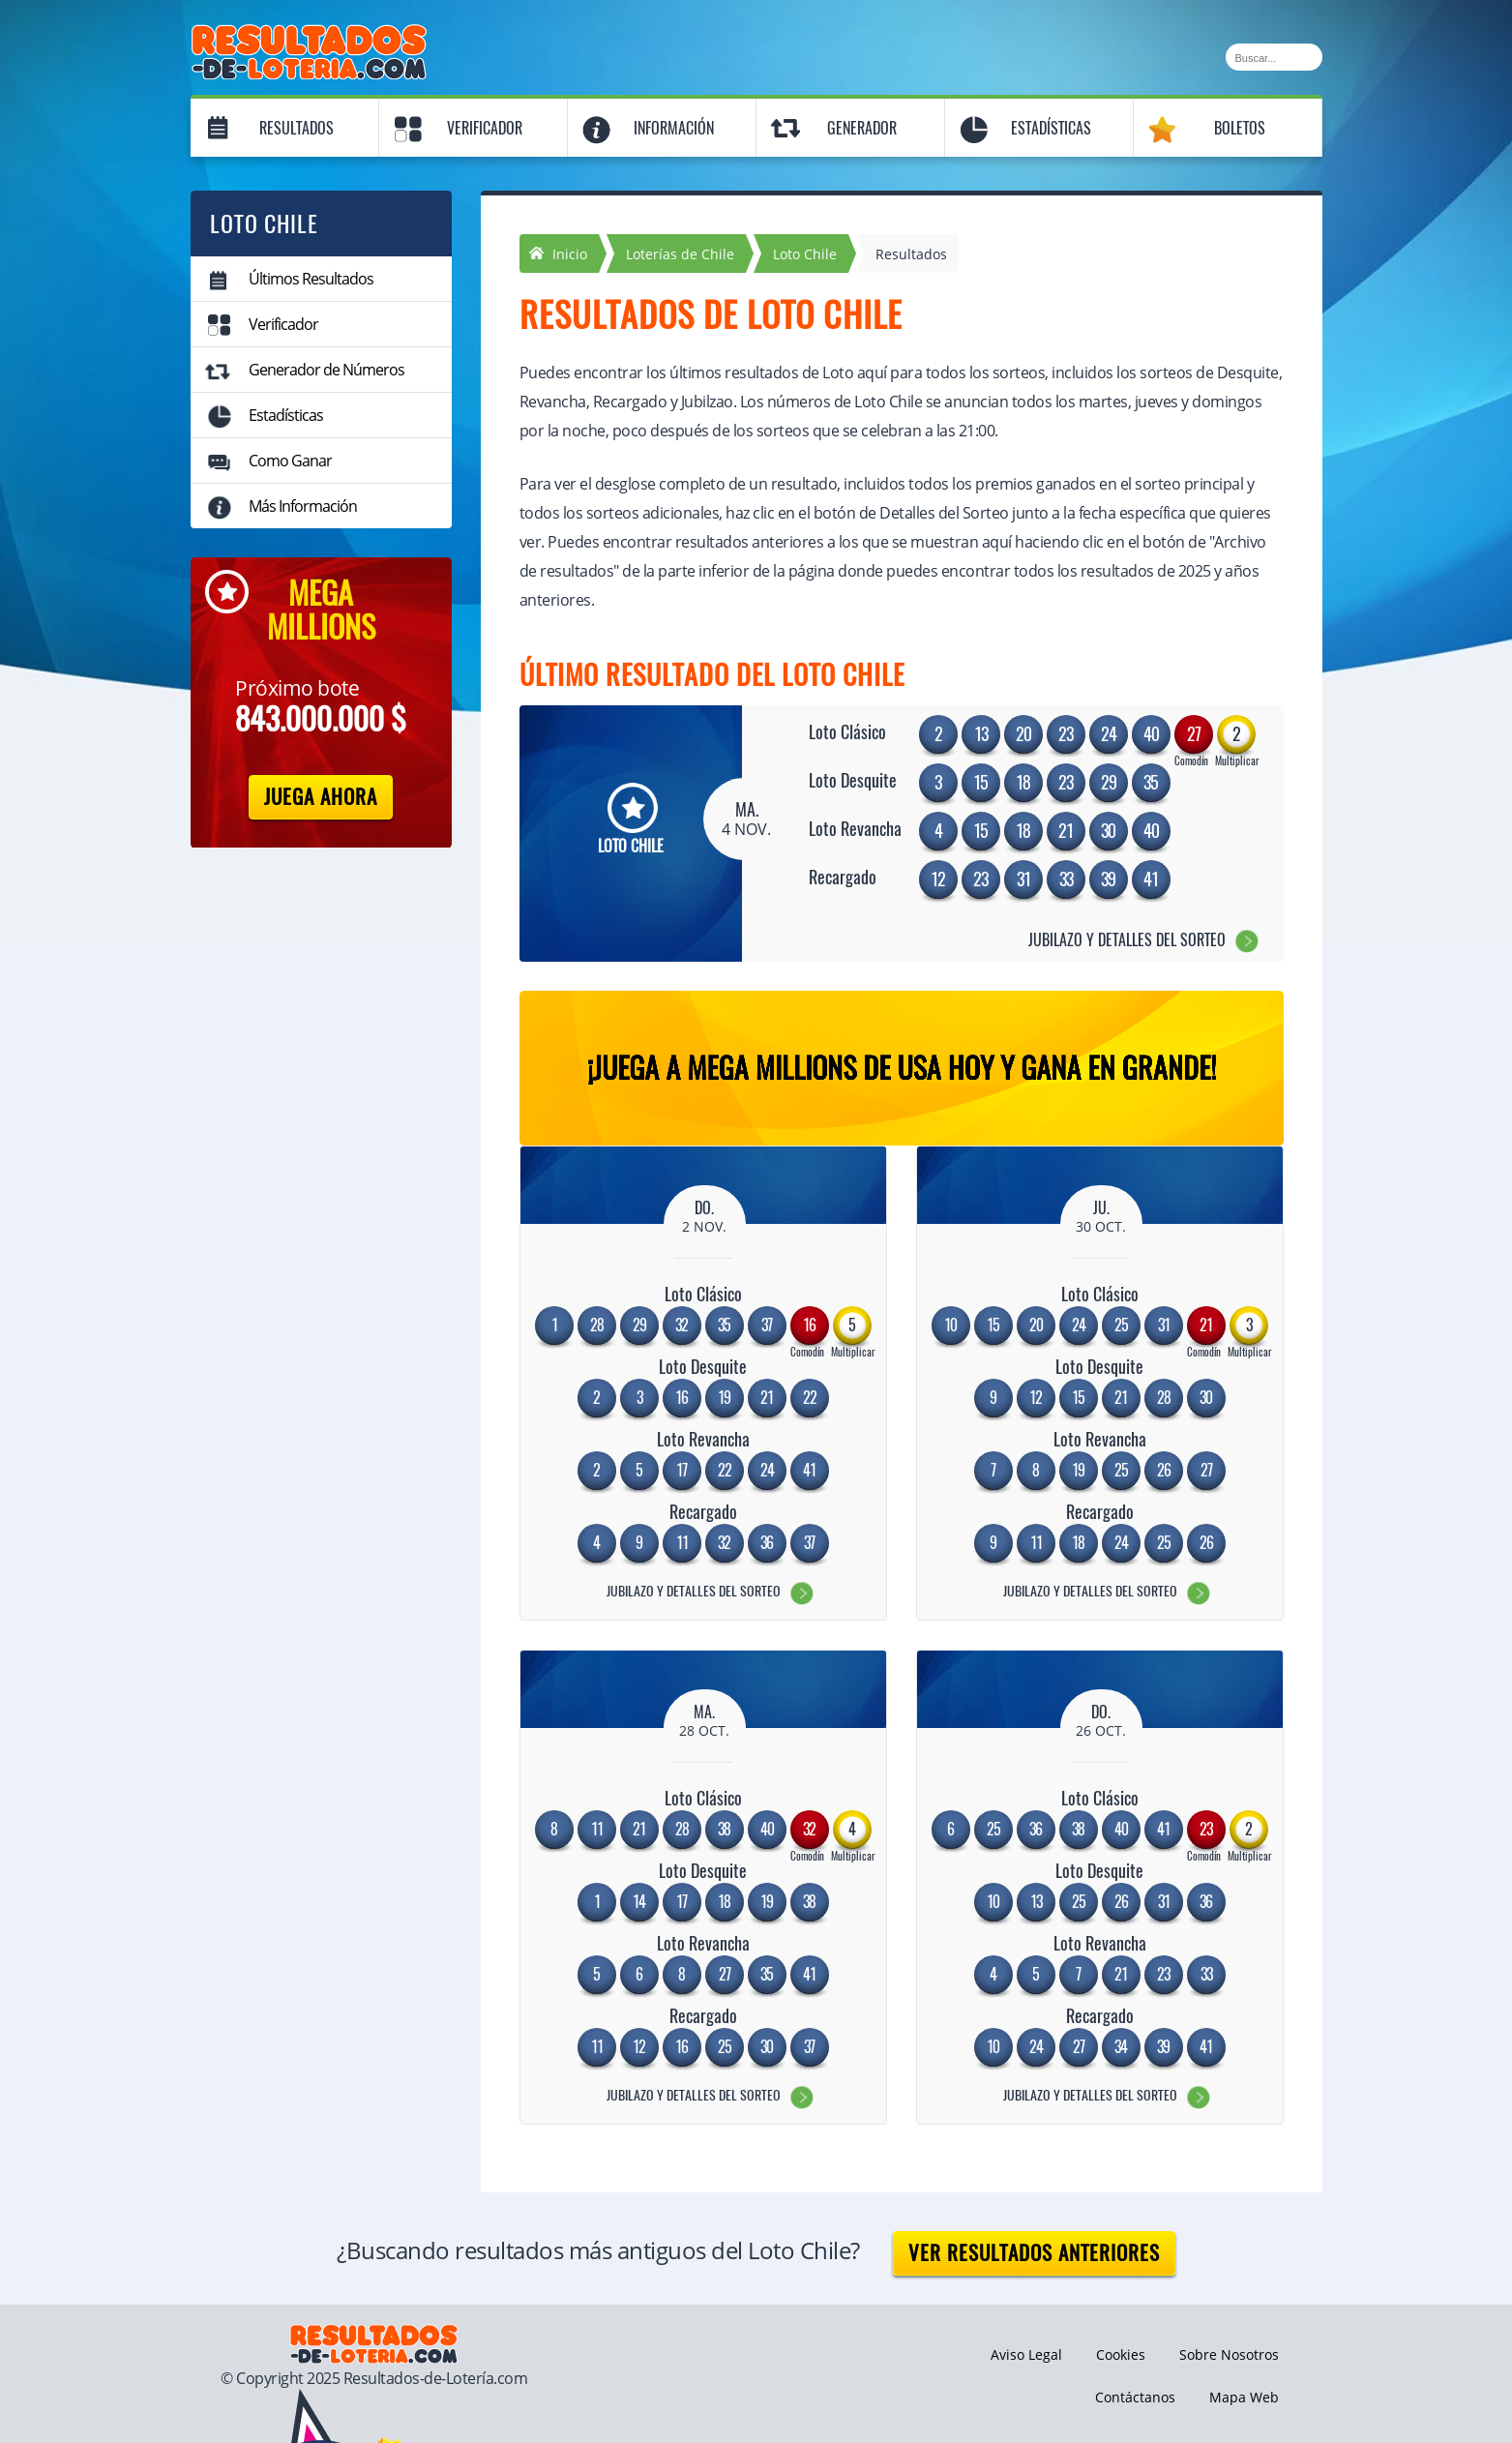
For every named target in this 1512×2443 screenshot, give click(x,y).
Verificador (484, 128)
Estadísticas (1051, 128)
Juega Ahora (320, 797)
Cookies (1120, 2354)
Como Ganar (290, 460)
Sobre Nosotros (1229, 2354)
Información (674, 128)
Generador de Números (326, 369)
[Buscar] (1274, 57)
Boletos (1239, 128)
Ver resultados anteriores (1034, 2253)
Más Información (303, 506)
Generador (862, 128)
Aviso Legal (1026, 2354)
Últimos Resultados (311, 278)
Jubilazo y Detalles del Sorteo (1127, 940)
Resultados (296, 128)
